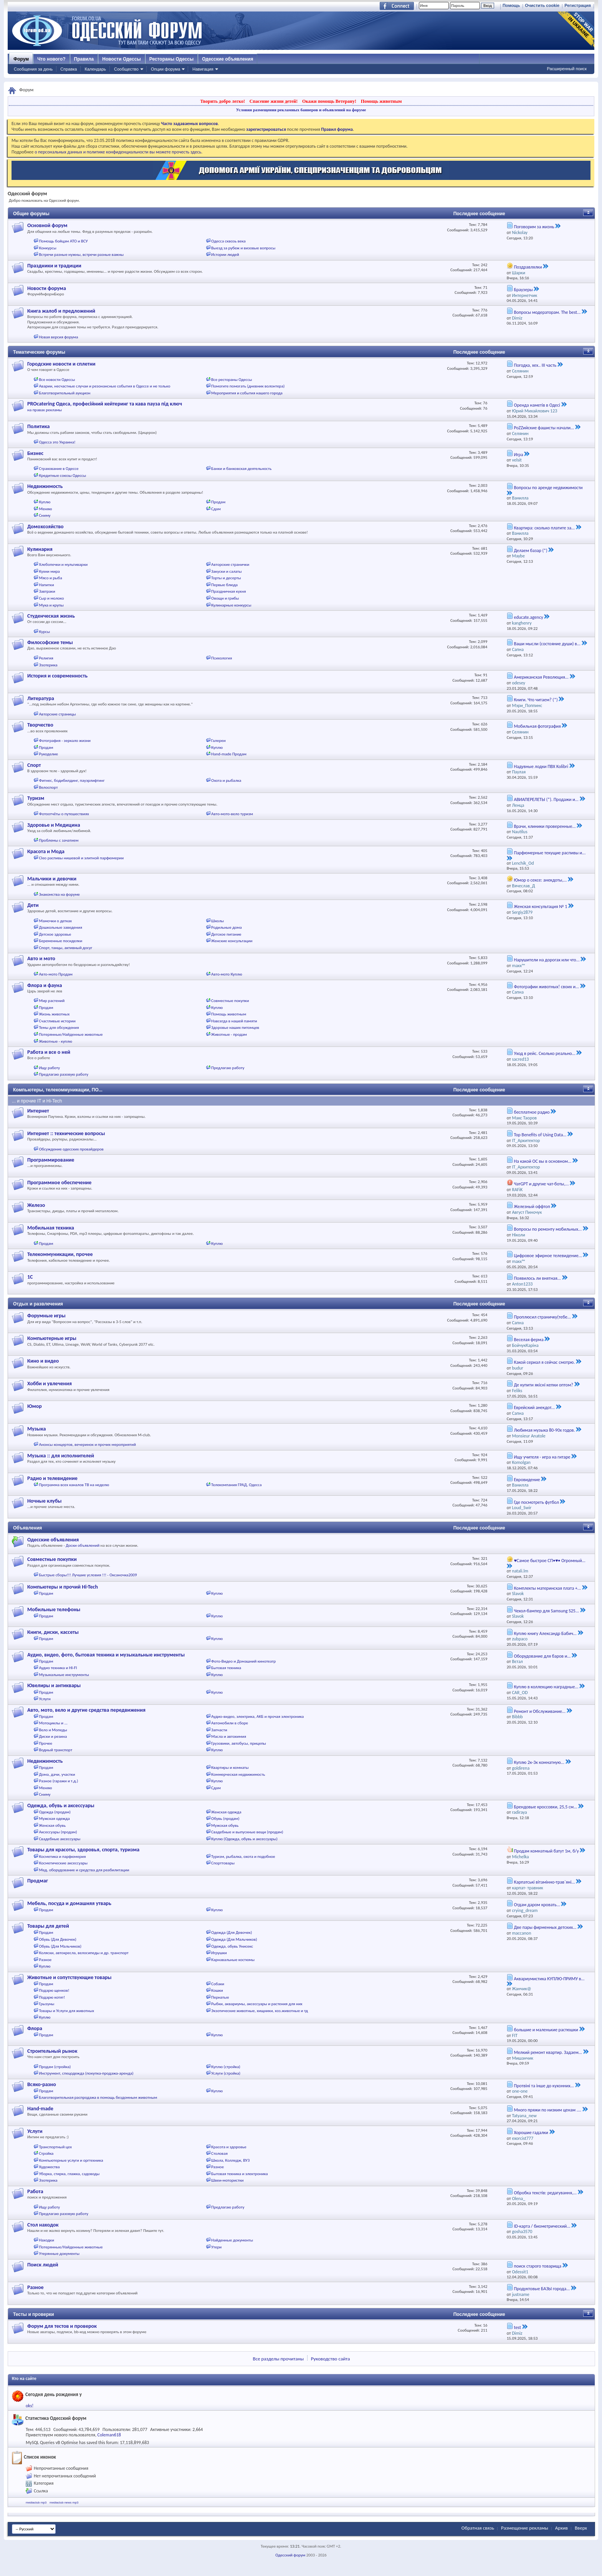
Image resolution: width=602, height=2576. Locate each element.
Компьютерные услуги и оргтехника (71, 2160)
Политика (38, 426)
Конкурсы (47, 248)
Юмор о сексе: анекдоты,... (540, 880)
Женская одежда (226, 1812)
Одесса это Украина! (57, 442)
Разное (45, 1959)
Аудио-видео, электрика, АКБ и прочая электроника (257, 1716)
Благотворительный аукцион (65, 393)
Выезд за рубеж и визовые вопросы (243, 248)
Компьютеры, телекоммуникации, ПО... (58, 1090)
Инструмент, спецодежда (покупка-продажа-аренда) (86, 2073)
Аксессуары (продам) (58, 1831)
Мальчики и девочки (51, 878)
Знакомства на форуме (59, 894)
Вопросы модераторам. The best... (547, 312)
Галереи (218, 740)
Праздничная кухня (228, 591)
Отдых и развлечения (38, 1304)
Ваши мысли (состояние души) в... (547, 643)
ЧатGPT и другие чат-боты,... (541, 1184)
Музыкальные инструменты (64, 1674)
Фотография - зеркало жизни (65, 740)
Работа (35, 2191)
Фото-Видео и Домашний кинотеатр (243, 1661)
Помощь (511, 5)
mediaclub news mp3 (64, 2502)
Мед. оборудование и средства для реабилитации (84, 1869)
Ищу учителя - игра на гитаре (542, 1457)
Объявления (27, 1528)
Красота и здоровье (228, 2146)
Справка (68, 69)
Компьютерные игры (51, 1338)
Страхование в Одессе (59, 468)
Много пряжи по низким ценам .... (547, 2110)
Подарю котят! (52, 1997)
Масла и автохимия (228, 1736)
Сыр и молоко (51, 598)
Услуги (45, 1698)
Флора (34, 2028)
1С (30, 1277)
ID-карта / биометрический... (542, 2226)
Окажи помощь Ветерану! (329, 101)
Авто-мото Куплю (226, 974)
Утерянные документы (59, 2253)
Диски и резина (53, 1736)
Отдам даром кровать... (537, 1904)
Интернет (38, 1111)
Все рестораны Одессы (231, 379)
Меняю (45, 508)
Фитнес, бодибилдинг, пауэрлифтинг (72, 780)
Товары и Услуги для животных (66, 2010)
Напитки (46, 584)
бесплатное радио (531, 1112)
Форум (21, 59)
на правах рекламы (44, 409)
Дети (33, 905)
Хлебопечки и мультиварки (63, 564)
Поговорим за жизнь (534, 226)
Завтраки (47, 591)
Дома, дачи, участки (57, 1774)
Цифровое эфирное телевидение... (548, 1255)
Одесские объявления (227, 59)
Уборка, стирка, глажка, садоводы (69, 2173)
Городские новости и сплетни (61, 364)
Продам (218, 501)
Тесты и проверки (33, 2314)
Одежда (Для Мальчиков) (234, 1939)
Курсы (44, 631)
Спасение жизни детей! (274, 101)
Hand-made (40, 2108)
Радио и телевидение (52, 1478)
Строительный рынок (52, 2051)
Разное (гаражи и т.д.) (58, 1780)
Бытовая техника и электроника (239, 2173)
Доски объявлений (82, 1545)
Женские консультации (231, 940)
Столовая (219, 2153)
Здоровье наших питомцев (235, 1027)
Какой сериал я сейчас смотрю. (544, 1362)
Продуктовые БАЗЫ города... (542, 2288)
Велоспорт (48, 787)
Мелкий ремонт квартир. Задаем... (548, 2052)
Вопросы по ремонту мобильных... (547, 1229)
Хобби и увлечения (49, 1383)
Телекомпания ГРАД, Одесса (236, 1484)
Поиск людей (42, 2264)
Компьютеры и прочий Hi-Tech (62, 1587)
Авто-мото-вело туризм (232, 813)
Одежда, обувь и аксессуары (60, 1805)
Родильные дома (226, 927)
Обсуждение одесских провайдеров (71, 1149)
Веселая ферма (528, 1339)
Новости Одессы (121, 59)
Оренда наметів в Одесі (537, 405)
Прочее (46, 1743)
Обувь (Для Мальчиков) (60, 1946)
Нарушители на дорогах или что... (546, 959)
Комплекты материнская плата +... (547, 1588)
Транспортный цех (55, 2146)
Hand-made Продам (228, 754)
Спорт (34, 765)
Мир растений (52, 1000)
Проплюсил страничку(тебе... (542, 1317)
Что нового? (51, 59)
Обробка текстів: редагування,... (545, 2192)
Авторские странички (230, 564)
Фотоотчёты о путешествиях (64, 813)
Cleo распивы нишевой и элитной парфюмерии (81, 857)
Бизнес (35, 453)
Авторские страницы (57, 714)
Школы (217, 920)
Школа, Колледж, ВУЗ (230, 2160)
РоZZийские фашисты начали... (544, 427)
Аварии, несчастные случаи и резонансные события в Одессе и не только (104, 386)
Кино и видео (43, 1361)
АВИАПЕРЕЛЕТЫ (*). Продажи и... (546, 799)
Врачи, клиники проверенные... (545, 826)
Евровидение (527, 1479)
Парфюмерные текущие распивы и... (549, 852)
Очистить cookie (542, 5)
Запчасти (219, 1729)
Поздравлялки (528, 267)
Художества (49, 2166)
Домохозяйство (45, 526)
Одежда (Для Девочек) (231, 1932)
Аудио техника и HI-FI (58, 1667)
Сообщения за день (33, 69)
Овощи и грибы (225, 598)
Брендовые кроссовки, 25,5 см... (545, 1807)
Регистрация (577, 5)
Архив (561, 2528)
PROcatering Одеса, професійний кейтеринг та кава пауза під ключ (104, 403)
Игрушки (219, 1952)
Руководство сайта (330, 2359)
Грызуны (47, 2003)
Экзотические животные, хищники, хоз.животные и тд (259, 2010)
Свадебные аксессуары (60, 1838)
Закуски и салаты (226, 571)
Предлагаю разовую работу (63, 1074)
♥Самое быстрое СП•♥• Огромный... (549, 1560)
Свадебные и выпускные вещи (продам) (247, 1831)
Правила (84, 59)
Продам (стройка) (55, 2066)
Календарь (95, 69)
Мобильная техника (50, 1228)
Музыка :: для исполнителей (60, 1455)
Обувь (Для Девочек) (57, 1939)
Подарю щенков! (54, 1990)
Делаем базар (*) (530, 550)
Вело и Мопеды (53, 1729)
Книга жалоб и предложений (61, 311)
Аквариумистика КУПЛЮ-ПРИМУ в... (549, 1978)
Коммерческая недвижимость (238, 1774)
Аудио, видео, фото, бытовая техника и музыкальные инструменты (106, 1654)
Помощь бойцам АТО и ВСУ (63, 241)
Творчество (40, 725)
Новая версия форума (58, 337)
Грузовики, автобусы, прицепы (238, 1743)
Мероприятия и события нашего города (247, 393)
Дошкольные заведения (60, 927)
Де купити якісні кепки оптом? (543, 1385)
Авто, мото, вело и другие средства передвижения (86, 1710)
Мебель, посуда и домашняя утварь (69, 1903)
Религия (46, 658)
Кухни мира (49, 571)
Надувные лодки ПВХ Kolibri (541, 766)
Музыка (36, 1429)
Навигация (202, 69)
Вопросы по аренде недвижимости (548, 487)
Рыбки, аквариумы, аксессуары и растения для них (257, 2003)
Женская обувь (52, 1825)
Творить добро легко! (222, 101)
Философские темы (50, 642)
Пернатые (220, 1997)
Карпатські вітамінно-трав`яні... (544, 1882)
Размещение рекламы (524, 2528)
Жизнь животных (54, 1014)
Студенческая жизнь (51, 616)
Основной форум (47, 225)
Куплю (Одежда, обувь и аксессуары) (244, 1838)
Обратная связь (477, 2528)
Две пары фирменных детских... (545, 1927)
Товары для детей (48, 1926)
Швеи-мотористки (227, 2180)
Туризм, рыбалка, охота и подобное (243, 1856)
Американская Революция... (541, 677)
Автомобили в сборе (229, 1723)
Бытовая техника (226, 1667)
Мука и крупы (51, 605)
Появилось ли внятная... (537, 1278)
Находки (46, 2240)
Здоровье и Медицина (53, 825)
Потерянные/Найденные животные (71, 1034)
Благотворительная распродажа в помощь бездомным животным (98, 2097)
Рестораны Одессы (171, 59)
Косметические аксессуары (63, 1863)
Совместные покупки (230, 1000)
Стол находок (42, 2225)
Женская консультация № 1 (540, 906)
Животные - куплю (55, 1041)
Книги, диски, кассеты (53, 1632)
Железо (36, 1205)
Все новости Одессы (57, 379)
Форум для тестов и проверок (62, 2326)
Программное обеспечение (59, 1182)
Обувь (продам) (225, 1818)
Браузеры (523, 289)
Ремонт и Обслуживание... (540, 1711)
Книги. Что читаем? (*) (535, 699)
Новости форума (46, 288)
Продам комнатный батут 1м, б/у (546, 1851)
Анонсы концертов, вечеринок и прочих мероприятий (87, 1444)
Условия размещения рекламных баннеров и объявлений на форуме (301, 109)
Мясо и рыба (50, 577)
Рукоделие (48, 754)
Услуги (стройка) (225, 2073)
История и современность (57, 675)
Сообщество (126, 69)
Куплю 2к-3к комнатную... (539, 1762)
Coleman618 (109, 2435)
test (517, 2327)
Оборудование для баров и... (542, 1656)
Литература (40, 698)
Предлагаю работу (227, 1067)
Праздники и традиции (54, 265)
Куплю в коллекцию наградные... (546, 1686)
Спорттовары (223, 1863)
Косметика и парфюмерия (62, 1856)
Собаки (217, 1983)
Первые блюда (224, 584)
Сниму (45, 515)
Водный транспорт (56, 1749)
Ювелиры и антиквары (54, 1685)
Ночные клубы (44, 1501)
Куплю (45, 501)
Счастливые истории (57, 1021)
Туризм (35, 798)
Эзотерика (48, 665)
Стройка (46, 2153)
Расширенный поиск (567, 68)
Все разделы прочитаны (278, 2359)
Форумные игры (46, 1315)
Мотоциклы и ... (53, 1723)
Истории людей (225, 254)
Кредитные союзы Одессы (62, 475)
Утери (216, 2247)
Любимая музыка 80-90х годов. (544, 1430)
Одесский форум (290, 2555)
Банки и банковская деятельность (241, 468)
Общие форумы (31, 213)
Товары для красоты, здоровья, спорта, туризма (83, 1849)
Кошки (217, 1990)
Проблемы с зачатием (59, 840)
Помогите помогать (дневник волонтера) (247, 386)
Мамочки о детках (55, 920)
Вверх (581, 2528)
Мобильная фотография (537, 726)
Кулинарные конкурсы (231, 605)
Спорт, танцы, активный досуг (66, 947)
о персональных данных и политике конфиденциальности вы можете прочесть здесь (118, 152)
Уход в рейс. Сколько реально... (544, 1053)
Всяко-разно (41, 2084)
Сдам (216, 508)
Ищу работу (49, 1067)
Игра (518, 454)
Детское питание (226, 934)
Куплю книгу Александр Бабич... (545, 1633)
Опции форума (165, 69)
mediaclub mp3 (36, 2502)
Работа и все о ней (48, 1052)
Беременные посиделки (61, 940)
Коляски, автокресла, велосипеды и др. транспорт (84, 1952)
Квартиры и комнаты (229, 1767)
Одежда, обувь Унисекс (232, 1946)
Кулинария (40, 549)
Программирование (50, 1160)
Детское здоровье (55, 934)
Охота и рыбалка (226, 780)
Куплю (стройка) (225, 2066)
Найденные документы (232, 2240)
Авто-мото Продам (56, 974)
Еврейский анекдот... (534, 1407)
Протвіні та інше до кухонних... (544, 2085)
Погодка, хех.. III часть (535, 365)
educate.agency (528, 617)
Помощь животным (381, 101)
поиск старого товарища (537, 2266)
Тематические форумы (39, 352)
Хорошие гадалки (531, 2132)
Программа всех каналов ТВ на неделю (74, 1484)
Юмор (34, 1406)
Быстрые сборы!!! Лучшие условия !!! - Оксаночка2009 (88, 1574)
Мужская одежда (54, 1818)
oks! (29, 2405)
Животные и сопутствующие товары (69, 1977)
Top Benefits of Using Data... (540, 1134)
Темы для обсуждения (59, 1027)
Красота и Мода (45, 851)
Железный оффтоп (532, 1206)
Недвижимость (45, 486)
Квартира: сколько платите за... (544, 528)
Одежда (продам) (55, 1812)
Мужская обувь (224, 1825)
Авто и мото (41, 958)
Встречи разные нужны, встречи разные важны (81, 254)
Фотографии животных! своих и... (546, 986)
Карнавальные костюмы (233, 1959)
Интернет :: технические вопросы (66, 1133)
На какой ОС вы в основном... (542, 1161)
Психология (221, 658)
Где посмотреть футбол (536, 1502)
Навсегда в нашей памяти (234, 1021)
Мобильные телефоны (53, 1609)
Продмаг (37, 1880)
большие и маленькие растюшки (546, 2029)
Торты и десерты (226, 577)
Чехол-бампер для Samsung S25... (546, 1611)
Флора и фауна (44, 985)
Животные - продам (229, 1034)
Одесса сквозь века (228, 241)
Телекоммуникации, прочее (60, 1254)
